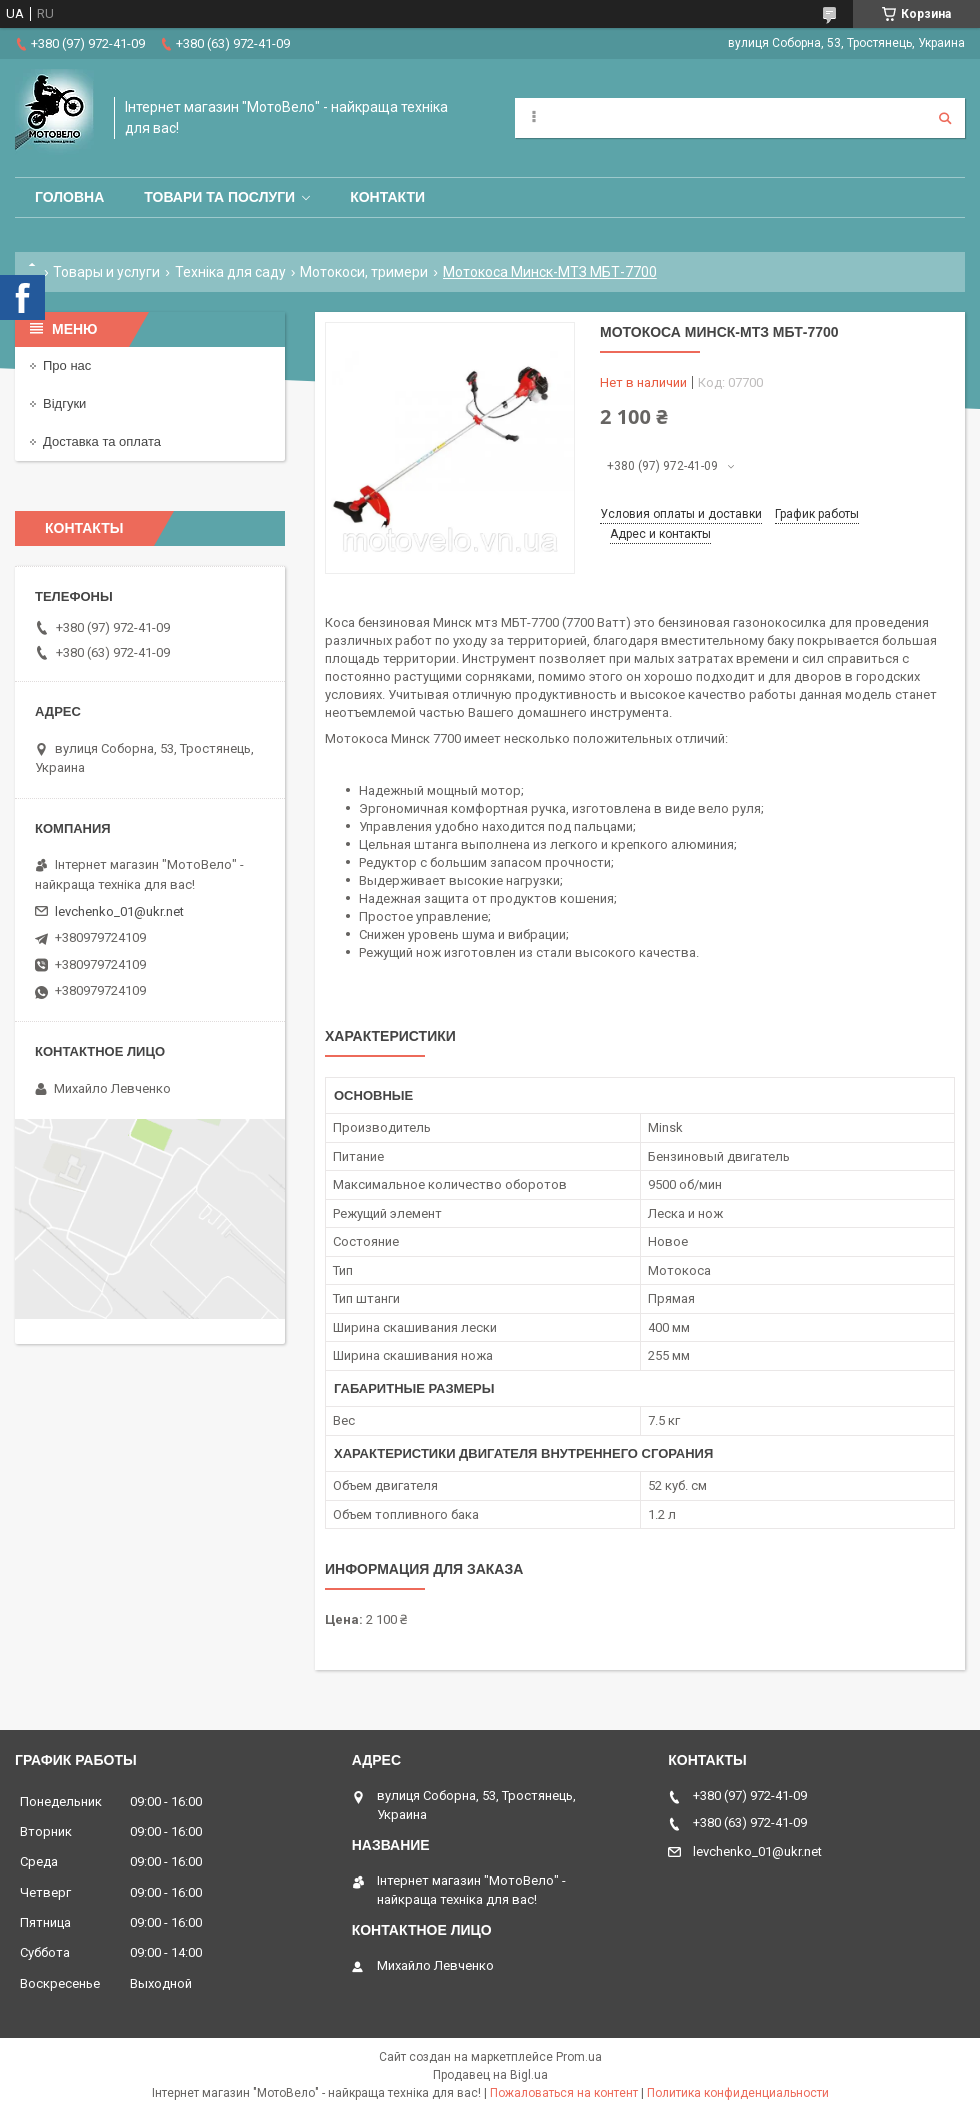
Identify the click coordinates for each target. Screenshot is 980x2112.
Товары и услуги (106, 272)
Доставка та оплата (102, 441)
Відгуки (64, 403)
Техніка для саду (230, 272)
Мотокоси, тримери (364, 272)
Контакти (387, 197)
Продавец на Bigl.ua (490, 2075)
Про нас (67, 365)
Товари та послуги (219, 197)
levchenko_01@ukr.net (119, 911)
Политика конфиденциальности (738, 2093)
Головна (69, 197)
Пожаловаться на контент (564, 2093)
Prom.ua (579, 2057)
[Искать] (945, 118)
